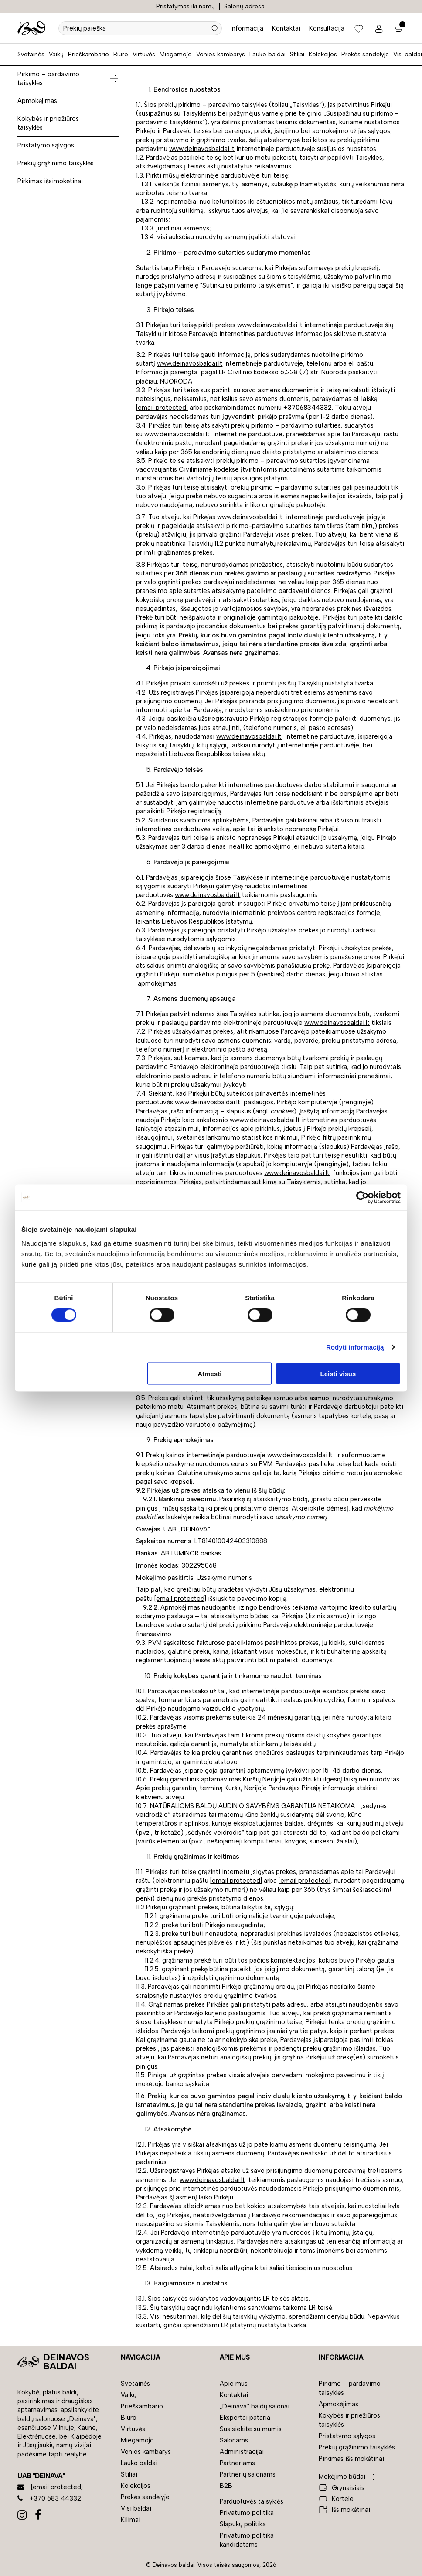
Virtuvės (144, 54)
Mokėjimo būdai (342, 2476)
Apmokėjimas (37, 101)
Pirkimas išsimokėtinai (50, 181)
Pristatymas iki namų (185, 6)
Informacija (247, 28)
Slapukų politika (243, 2524)
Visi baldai (407, 54)
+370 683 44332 (49, 2498)
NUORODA (176, 381)
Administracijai (242, 2452)
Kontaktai (286, 28)
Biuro (120, 54)
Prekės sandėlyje (365, 54)
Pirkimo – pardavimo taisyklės (48, 78)
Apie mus (234, 2384)
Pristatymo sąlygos (45, 145)
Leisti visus (338, 1373)
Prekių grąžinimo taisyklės (55, 163)
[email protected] (162, 407)
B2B (226, 2486)
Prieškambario (88, 54)
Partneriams (237, 2463)
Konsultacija (326, 28)
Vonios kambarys (220, 54)
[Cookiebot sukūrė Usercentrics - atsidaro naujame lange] (362, 1197)
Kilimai (130, 2520)
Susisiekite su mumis (251, 2429)
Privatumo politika (247, 2513)
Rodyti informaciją (355, 1347)
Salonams (234, 2440)
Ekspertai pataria (245, 2418)
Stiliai (297, 54)
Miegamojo (176, 54)
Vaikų (56, 54)
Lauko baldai (267, 54)
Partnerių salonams (248, 2474)
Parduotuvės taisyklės (251, 2501)
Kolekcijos (323, 54)
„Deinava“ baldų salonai (254, 2406)
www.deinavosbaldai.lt (202, 149)
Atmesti (209, 1373)
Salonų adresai (245, 6)
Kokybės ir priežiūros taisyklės (48, 123)
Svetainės (30, 54)
